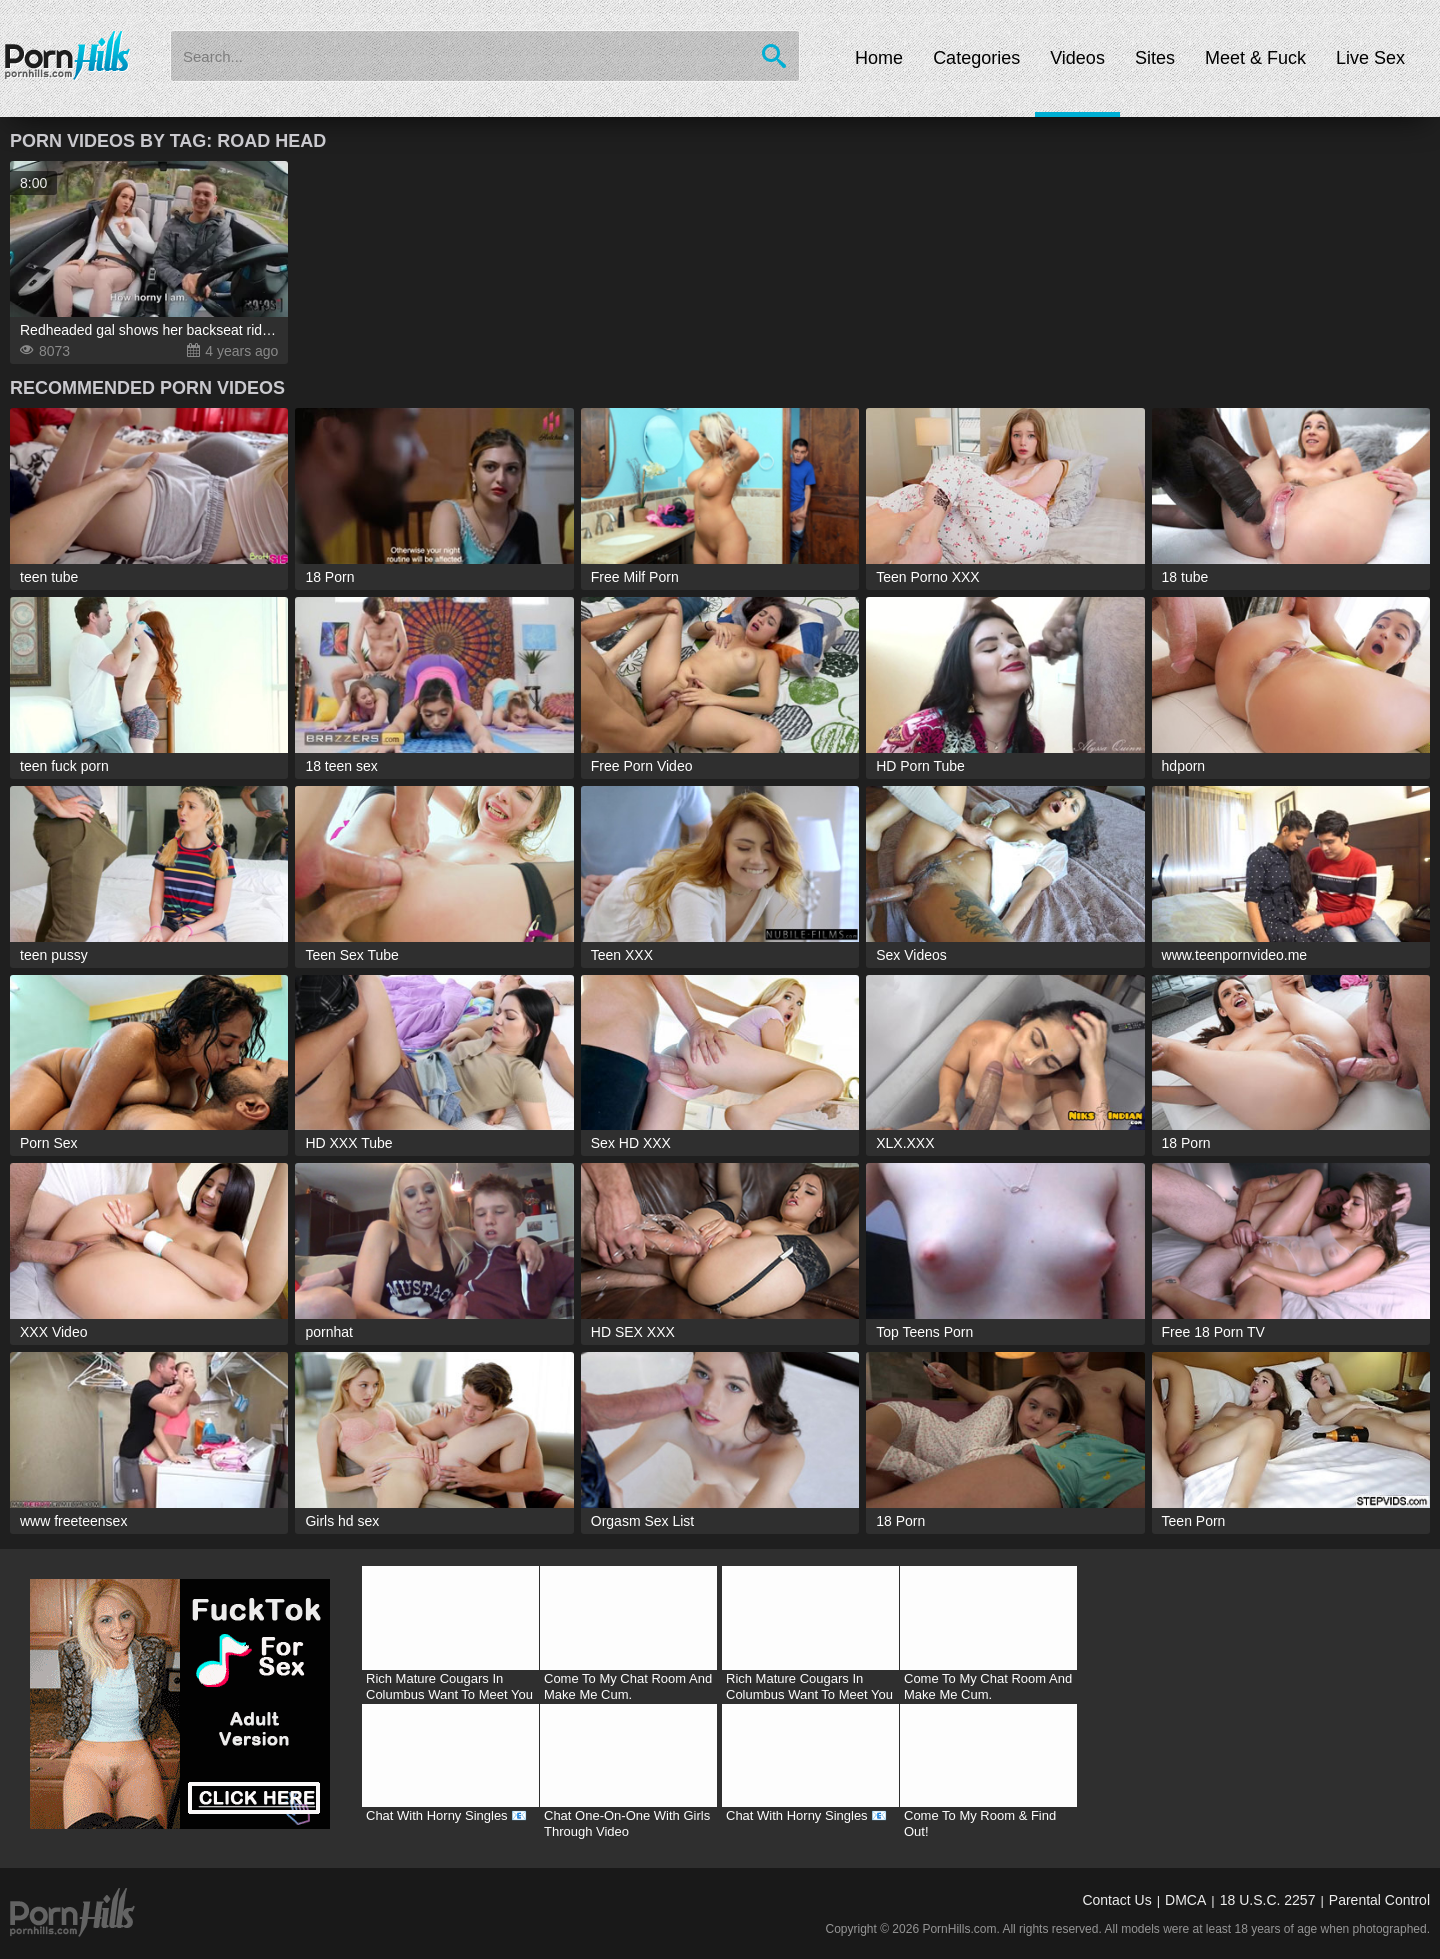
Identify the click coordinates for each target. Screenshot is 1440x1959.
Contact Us (1116, 1900)
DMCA (1185, 1900)
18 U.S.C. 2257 (1268, 1900)
